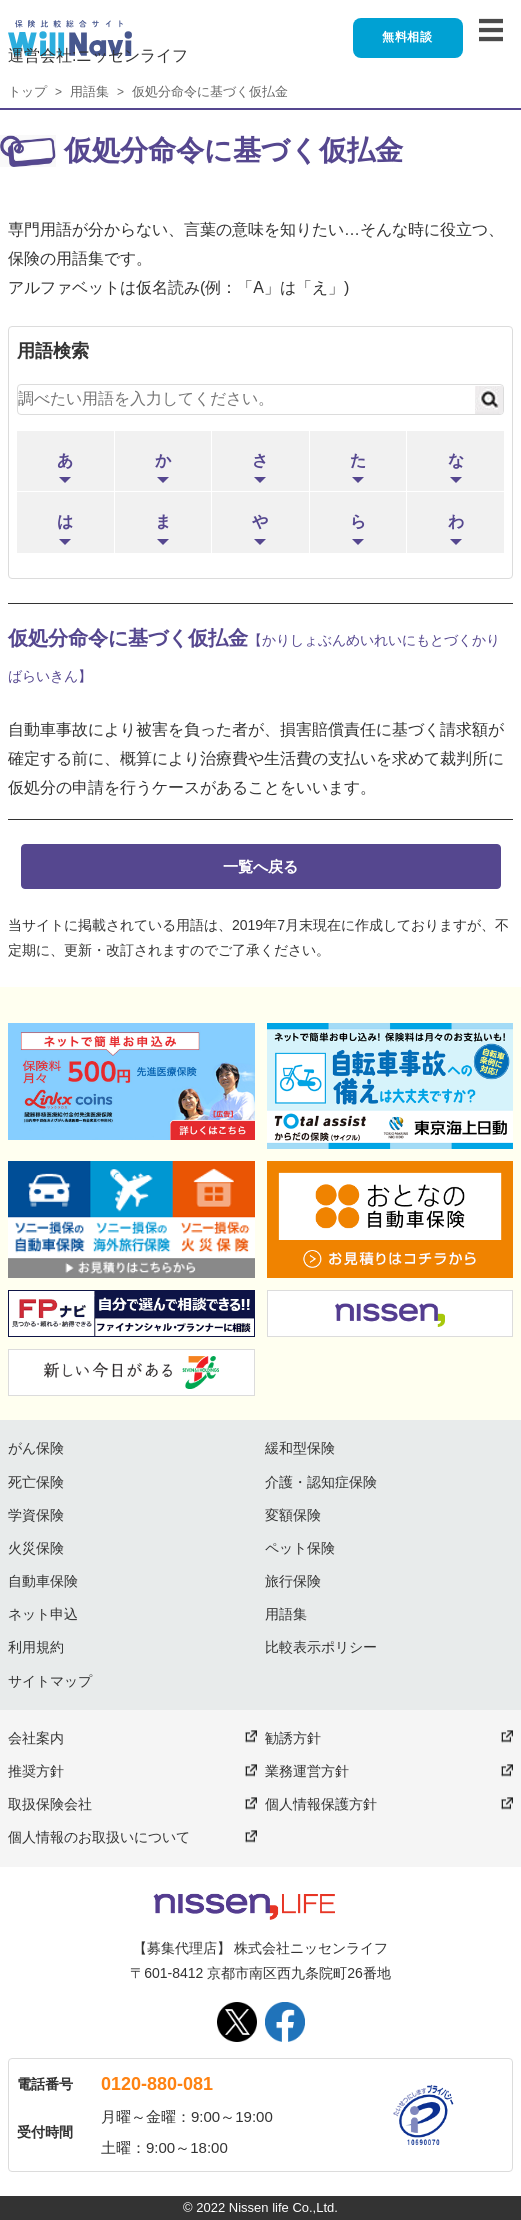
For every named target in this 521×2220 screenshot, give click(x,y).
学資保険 (36, 1515)
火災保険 (36, 1548)
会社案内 (36, 1738)
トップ (27, 91)
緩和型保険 (300, 1448)
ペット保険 (300, 1548)
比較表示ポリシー (321, 1647)
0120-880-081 (157, 2084)
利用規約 (36, 1647)
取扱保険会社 (50, 1804)
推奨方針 (36, 1771)
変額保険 (293, 1515)
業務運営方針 (307, 1771)
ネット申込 (43, 1614)
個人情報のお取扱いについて (99, 1837)
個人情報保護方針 (321, 1804)
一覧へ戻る (260, 866)
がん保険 (36, 1448)
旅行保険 (293, 1581)
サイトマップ (50, 1681)
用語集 (89, 91)
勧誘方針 (293, 1738)
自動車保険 (43, 1581)
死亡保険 (36, 1482)
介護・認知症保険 (321, 1482)
